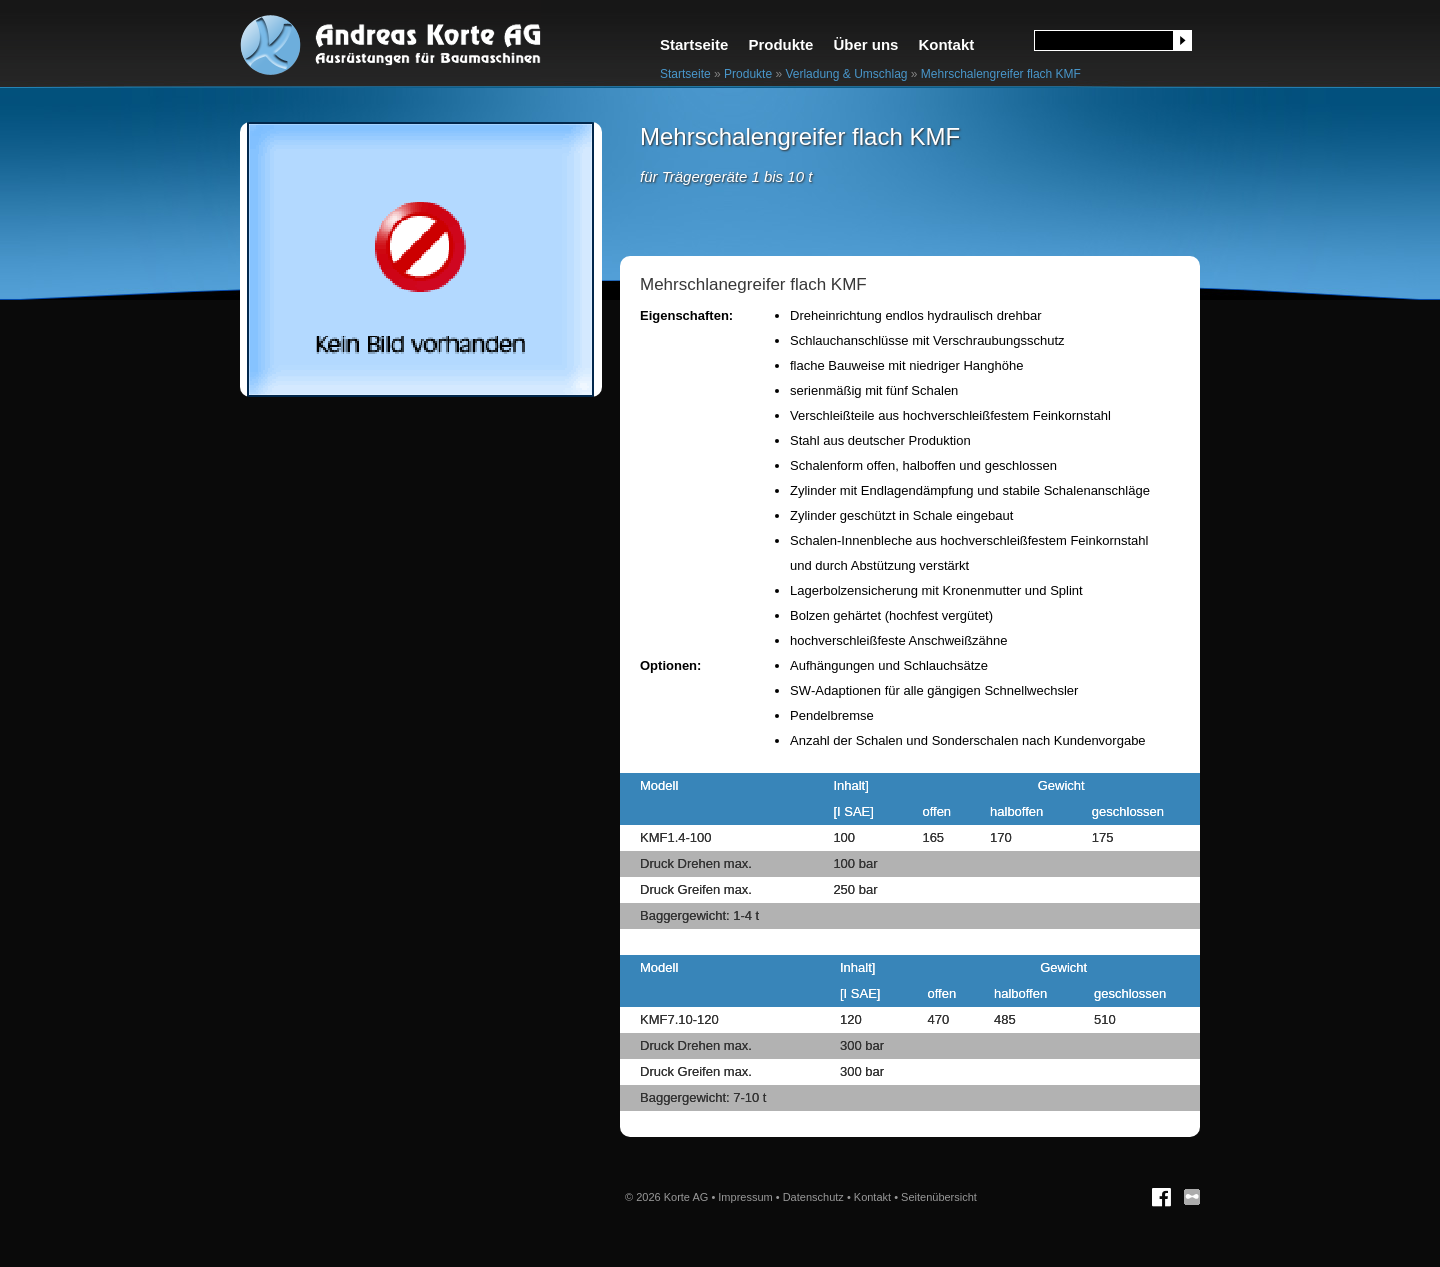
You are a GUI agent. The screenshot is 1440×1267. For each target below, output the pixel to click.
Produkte (780, 44)
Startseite (694, 44)
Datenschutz (813, 1197)
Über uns (865, 44)
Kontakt (946, 44)
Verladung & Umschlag (846, 74)
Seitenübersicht (939, 1197)
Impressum (745, 1197)
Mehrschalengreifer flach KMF (1001, 74)
